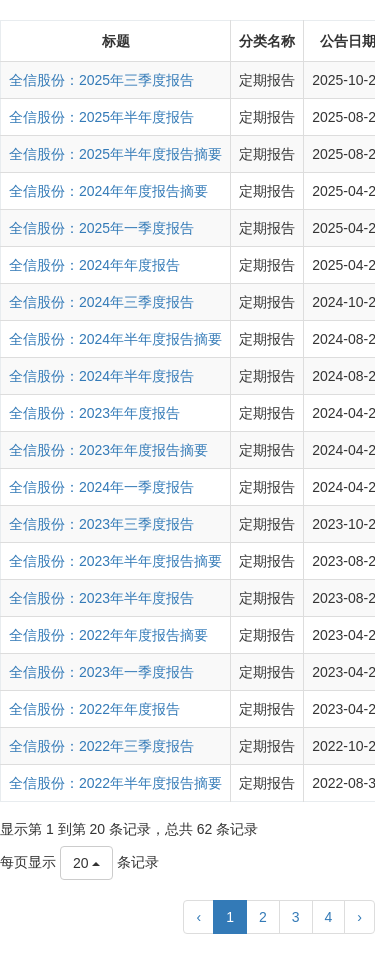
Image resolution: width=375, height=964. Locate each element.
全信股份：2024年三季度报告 (101, 302)
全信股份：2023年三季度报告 (101, 524)
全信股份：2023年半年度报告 (101, 598)
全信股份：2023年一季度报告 (101, 672)
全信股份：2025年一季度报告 (101, 228)
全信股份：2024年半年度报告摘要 (115, 339)
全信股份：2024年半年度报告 (101, 376)
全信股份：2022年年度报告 (94, 709)
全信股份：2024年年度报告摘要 (108, 191)
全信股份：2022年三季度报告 (101, 746)
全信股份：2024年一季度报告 (101, 487)
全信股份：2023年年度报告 (94, 413)
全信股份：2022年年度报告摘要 (108, 635)
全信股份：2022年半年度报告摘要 (115, 783)
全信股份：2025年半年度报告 (101, 117)
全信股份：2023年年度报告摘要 (108, 450)
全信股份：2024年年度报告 (94, 265)
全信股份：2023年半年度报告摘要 (115, 561)
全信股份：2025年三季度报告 (101, 80)
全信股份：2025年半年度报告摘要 (115, 154)
